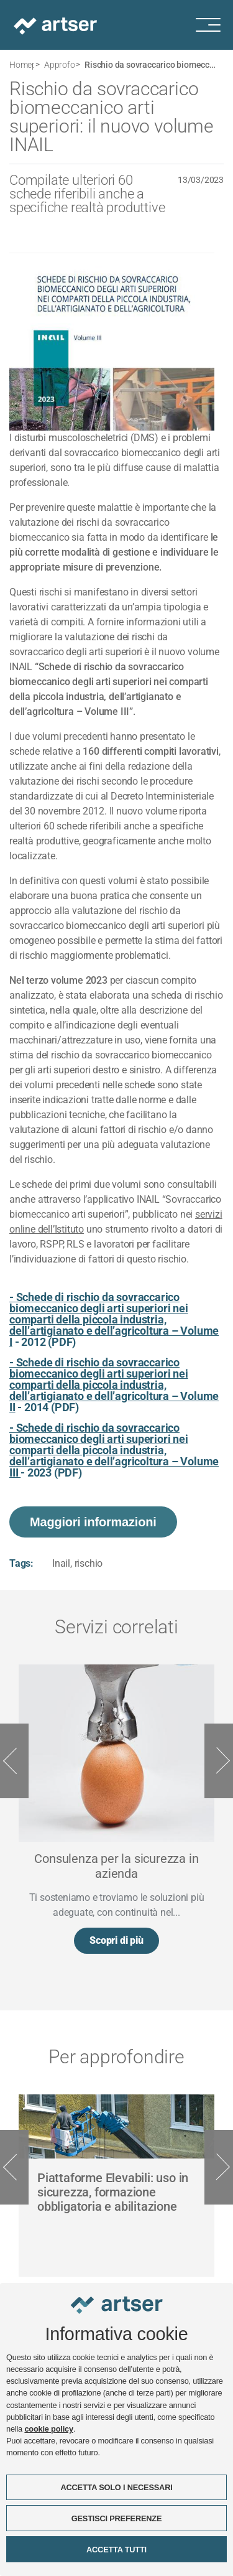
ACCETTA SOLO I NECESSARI (116, 2488)
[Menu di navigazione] (214, 25)
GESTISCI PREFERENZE (116, 2519)
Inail (61, 1563)
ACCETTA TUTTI (116, 2549)
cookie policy (48, 2430)
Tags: (21, 1563)
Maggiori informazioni (93, 1522)
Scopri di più (116, 1940)
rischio (89, 1563)
